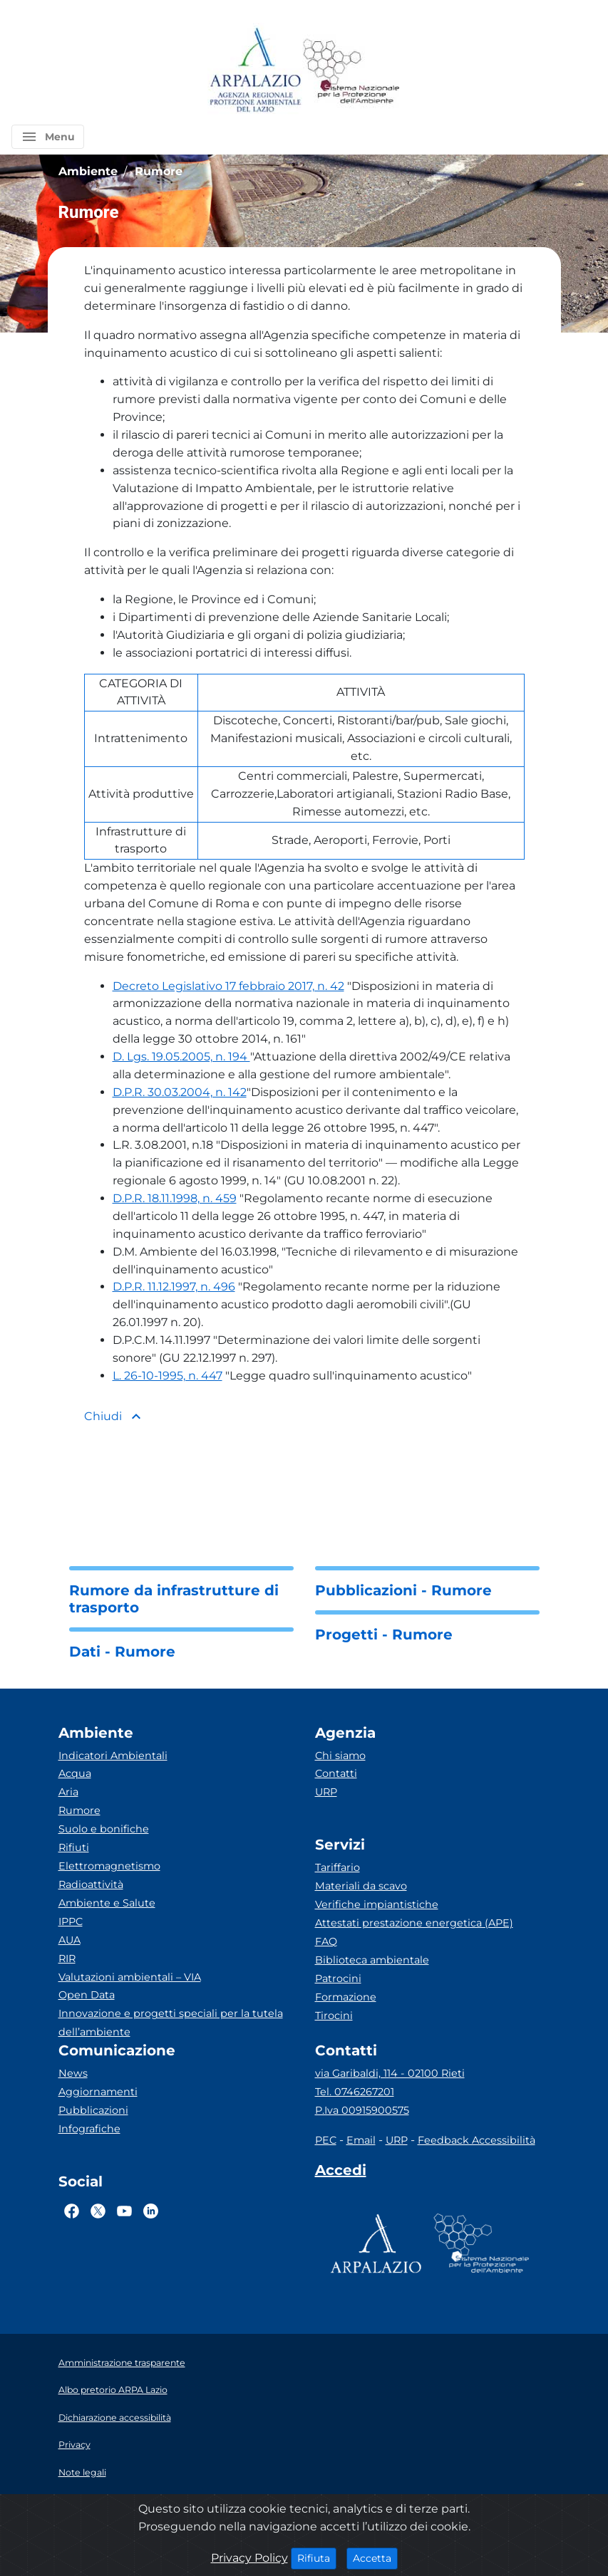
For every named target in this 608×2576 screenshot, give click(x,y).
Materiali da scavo (361, 1885)
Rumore (79, 1810)
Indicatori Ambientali (113, 1755)
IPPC (70, 1921)
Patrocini (338, 1978)
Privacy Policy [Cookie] (249, 2558)
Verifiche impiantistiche (376, 1904)
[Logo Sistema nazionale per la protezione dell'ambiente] (351, 71)
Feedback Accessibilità (476, 2140)
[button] (47, 137)
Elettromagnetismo (109, 1866)
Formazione (345, 1997)
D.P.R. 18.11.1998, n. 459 (175, 1198)
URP (326, 1791)
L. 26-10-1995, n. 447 (167, 1375)
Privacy (74, 2444)
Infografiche (89, 2128)
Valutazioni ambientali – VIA (129, 1977)
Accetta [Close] (375, 2557)
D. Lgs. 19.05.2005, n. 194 (181, 1056)
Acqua (74, 1773)
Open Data (86, 1994)
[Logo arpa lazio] (254, 71)
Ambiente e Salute (106, 1903)
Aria (68, 1791)
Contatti (336, 1773)
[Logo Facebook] (71, 2211)
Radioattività (90, 1884)
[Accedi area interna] (340, 2173)
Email (361, 2140)
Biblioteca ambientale (372, 1960)
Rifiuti (73, 1847)
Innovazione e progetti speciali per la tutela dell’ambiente (170, 2022)
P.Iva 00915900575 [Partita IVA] (362, 2110)
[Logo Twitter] (98, 2211)
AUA (69, 1940)
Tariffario (337, 1867)
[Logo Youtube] (124, 2211)
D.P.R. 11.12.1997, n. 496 (174, 1286)
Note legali (82, 2472)
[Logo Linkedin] (151, 2211)
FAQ (326, 1941)
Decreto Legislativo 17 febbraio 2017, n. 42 (228, 986)
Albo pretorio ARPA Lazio (113, 2389)
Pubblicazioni (93, 2110)
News (73, 2073)
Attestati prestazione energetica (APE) (414, 1923)
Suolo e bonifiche (103, 1829)
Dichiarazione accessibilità (114, 2417)
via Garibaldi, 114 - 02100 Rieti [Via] (390, 2073)
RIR (67, 1958)
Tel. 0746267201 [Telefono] (354, 2091)
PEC (325, 2140)
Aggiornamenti (98, 2091)
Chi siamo (340, 1755)
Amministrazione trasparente (121, 2362)
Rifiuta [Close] (316, 2557)
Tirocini (334, 2015)
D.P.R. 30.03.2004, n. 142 (180, 1092)
